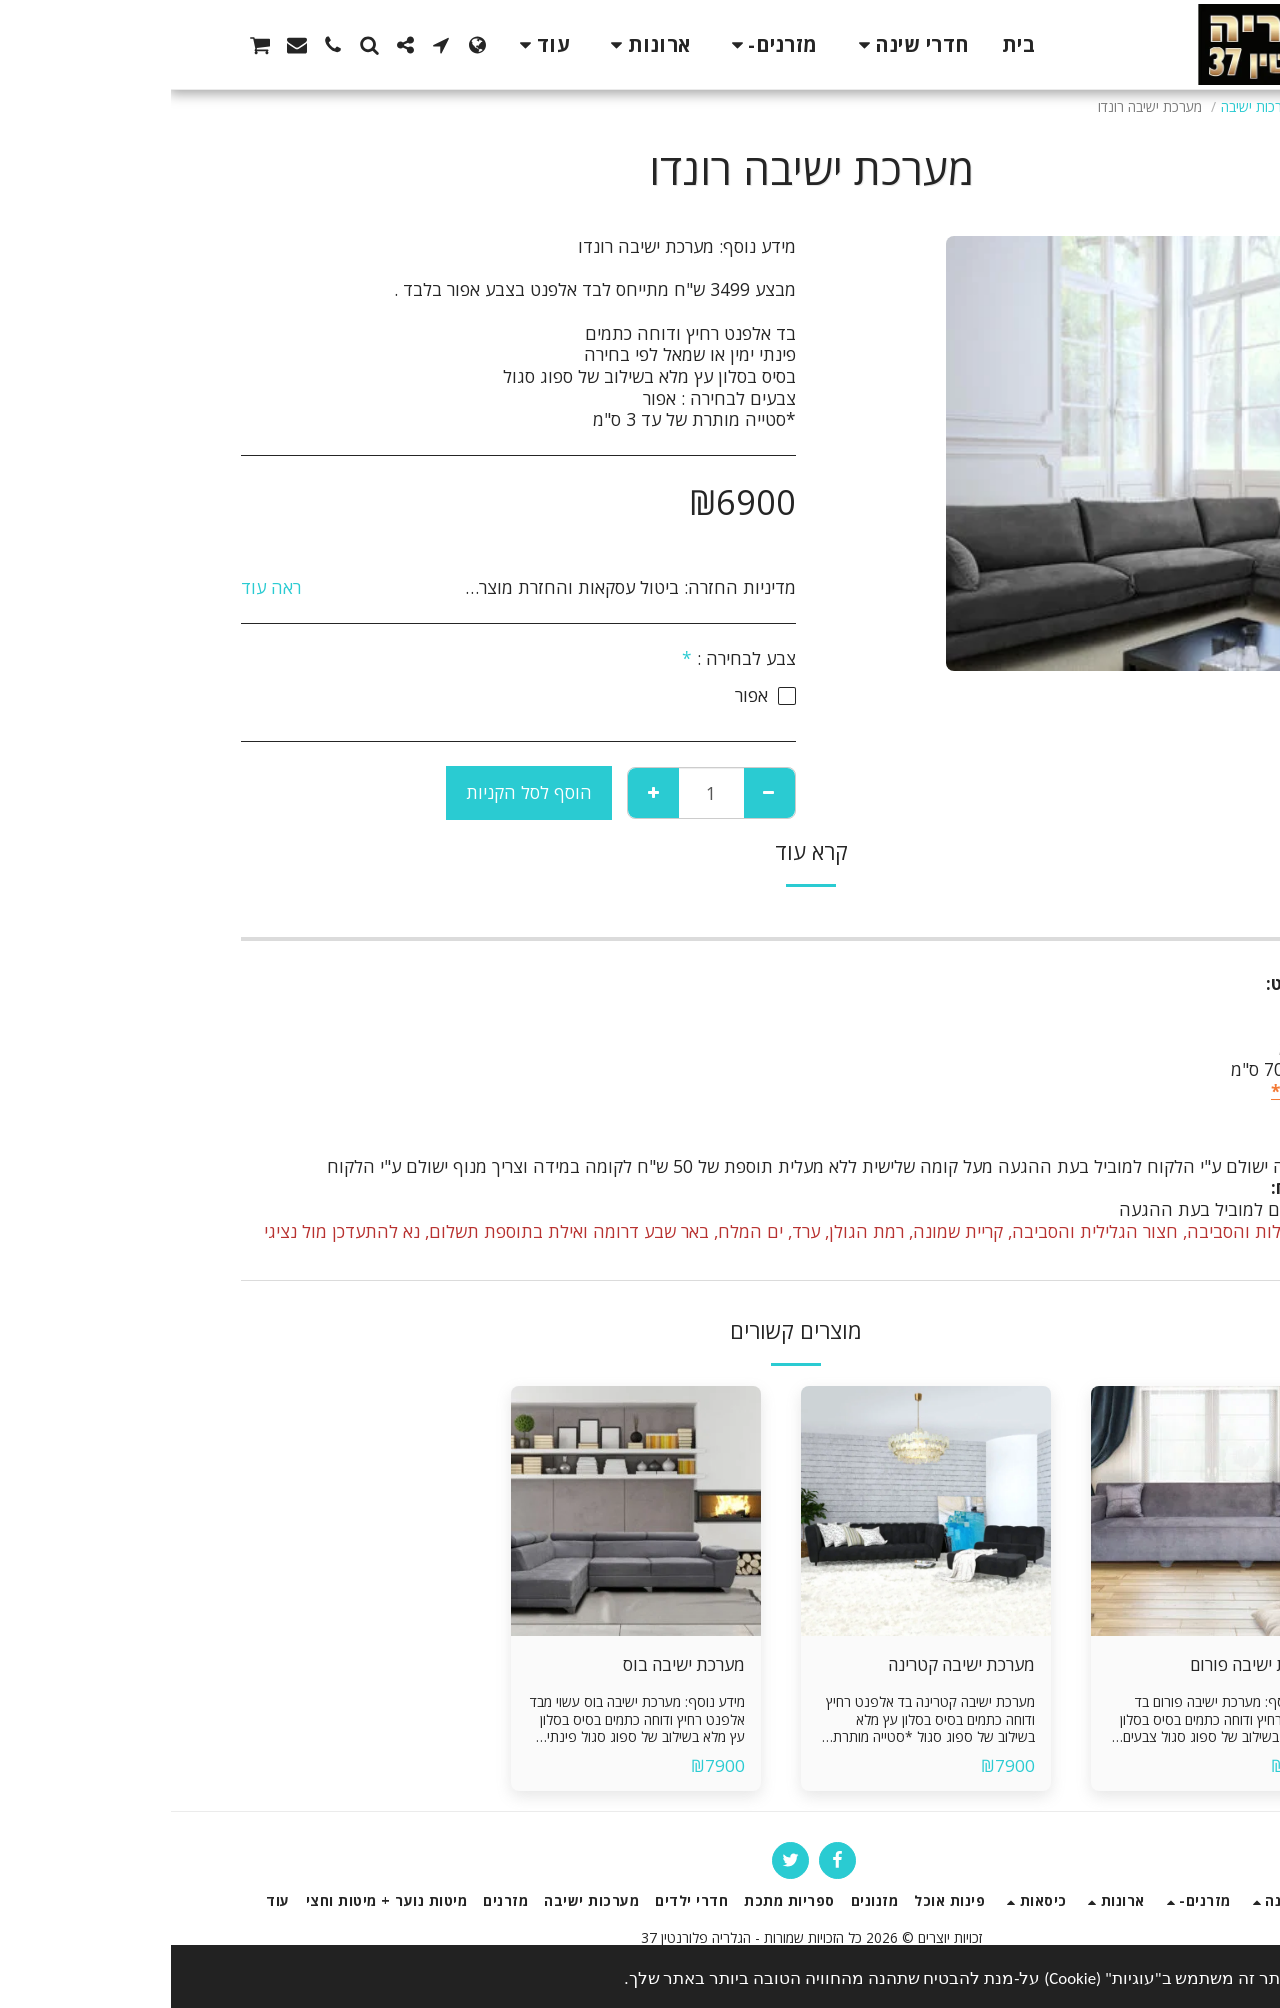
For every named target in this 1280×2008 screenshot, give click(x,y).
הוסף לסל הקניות (358, 792)
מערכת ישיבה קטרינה (787, 1664)
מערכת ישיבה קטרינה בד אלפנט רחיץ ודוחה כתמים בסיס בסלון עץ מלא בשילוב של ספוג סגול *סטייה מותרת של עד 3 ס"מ (759, 1728)
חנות (1159, 106)
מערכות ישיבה (1088, 106)
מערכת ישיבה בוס (511, 1664)
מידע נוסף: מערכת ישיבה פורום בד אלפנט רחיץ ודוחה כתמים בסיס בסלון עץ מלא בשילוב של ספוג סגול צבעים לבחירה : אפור (1051, 1728)
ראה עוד (100, 588)
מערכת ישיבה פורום (1083, 1664)
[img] (1045, 1511)
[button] (270, 45)
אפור (1151, 1113)
